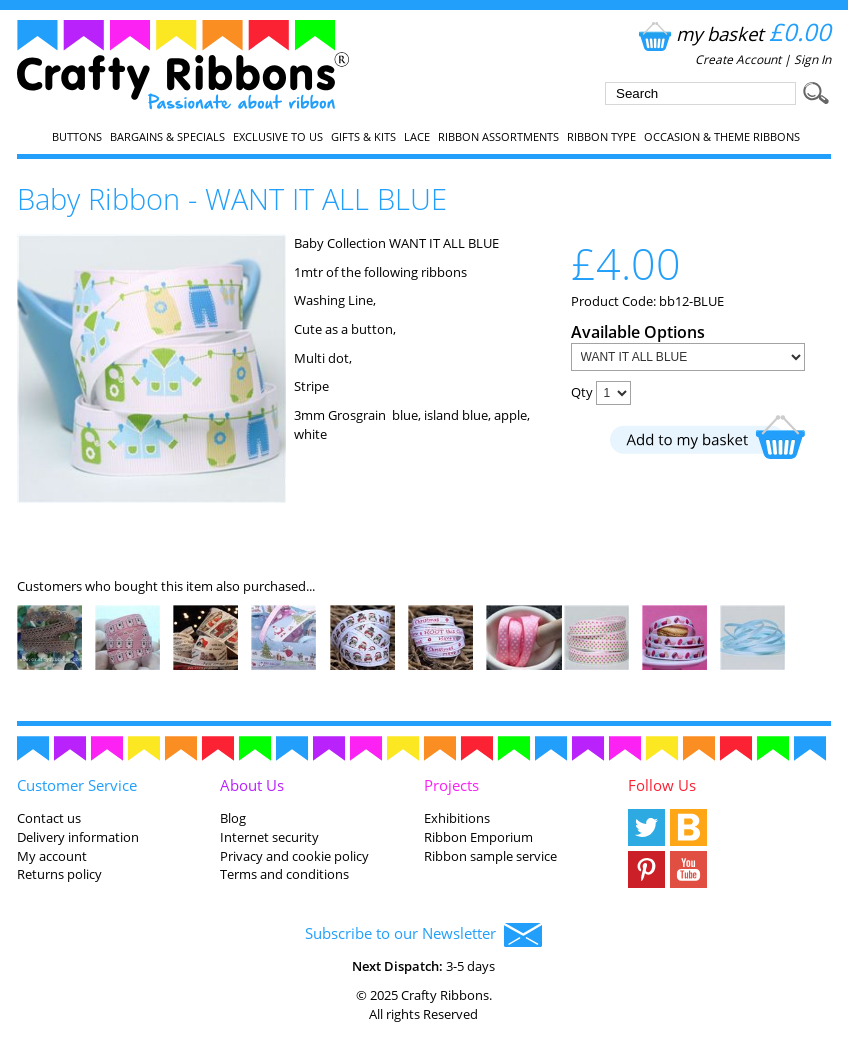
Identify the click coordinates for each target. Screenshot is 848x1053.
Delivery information (78, 837)
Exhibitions (457, 818)
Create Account (738, 59)
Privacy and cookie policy (294, 856)
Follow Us (662, 785)
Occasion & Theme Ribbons (722, 137)
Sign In (812, 59)
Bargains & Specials (167, 137)
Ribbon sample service (490, 856)
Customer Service (77, 785)
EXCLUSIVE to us (278, 137)
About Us (252, 785)
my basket (732, 33)
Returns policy (59, 874)
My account (52, 856)
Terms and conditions (284, 874)
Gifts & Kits (363, 137)
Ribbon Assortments (498, 137)
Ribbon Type (601, 137)
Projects (451, 785)
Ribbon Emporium (478, 837)
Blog (233, 818)
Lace (417, 137)
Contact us (49, 818)
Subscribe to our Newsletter (423, 935)
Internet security (269, 837)
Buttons (77, 137)
